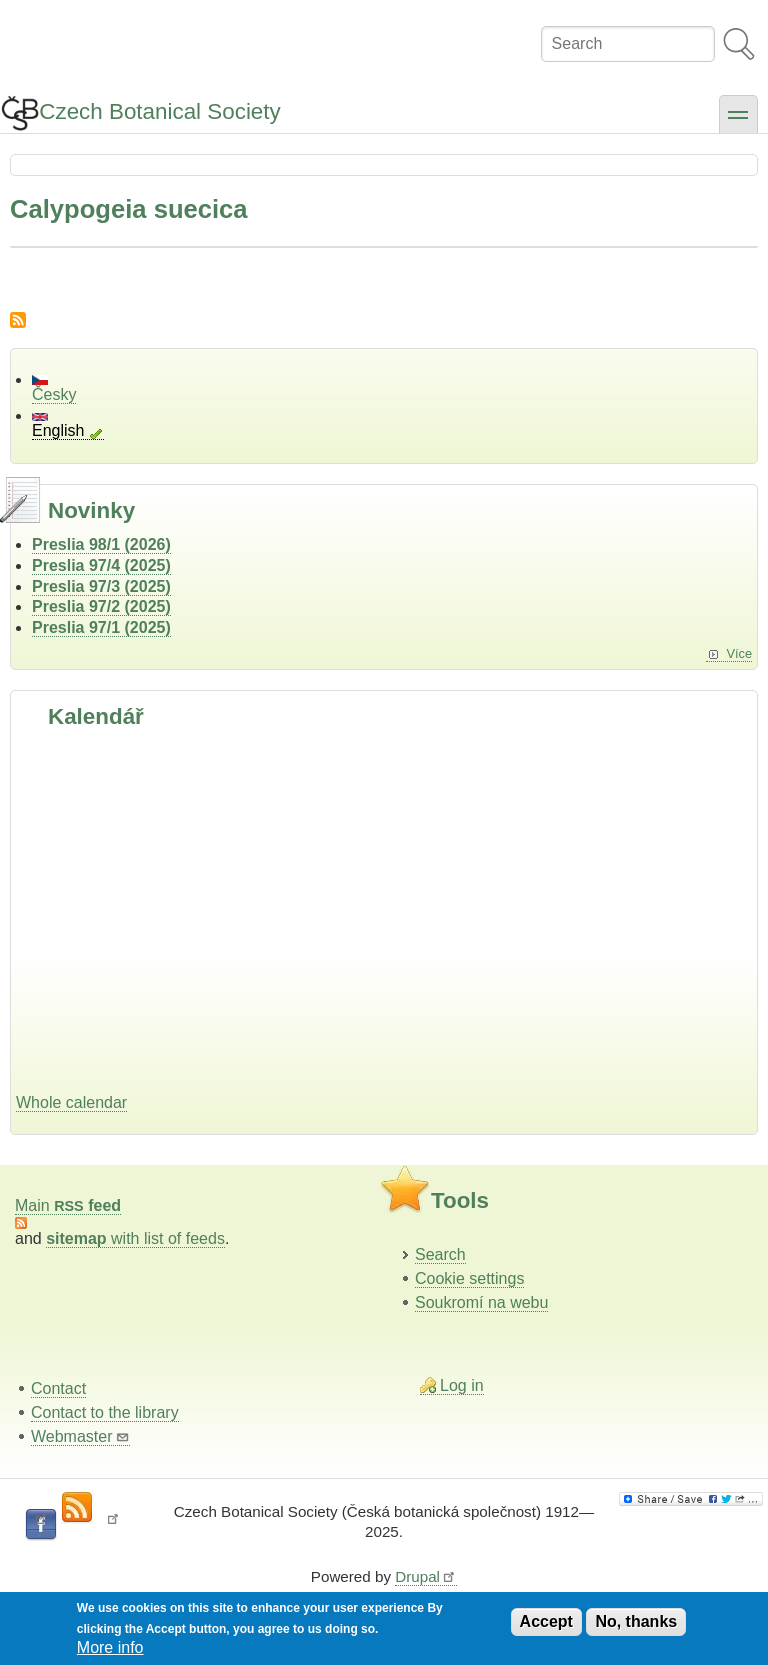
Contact (58, 1388)
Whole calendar (71, 1102)
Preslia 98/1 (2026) (101, 544)
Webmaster (80, 1436)
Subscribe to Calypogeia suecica (18, 320)
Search (440, 1254)
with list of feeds (135, 1238)
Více (739, 653)
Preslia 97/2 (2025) (101, 606)
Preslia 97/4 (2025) (101, 565)
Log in (462, 1385)
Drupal (426, 1576)
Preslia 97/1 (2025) (101, 627)
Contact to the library (105, 1412)
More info (110, 1647)
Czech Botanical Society (159, 111)
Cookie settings (469, 1278)
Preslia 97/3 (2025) (101, 586)
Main (68, 1205)
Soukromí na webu (481, 1302)
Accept (546, 1621)
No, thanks (636, 1621)
